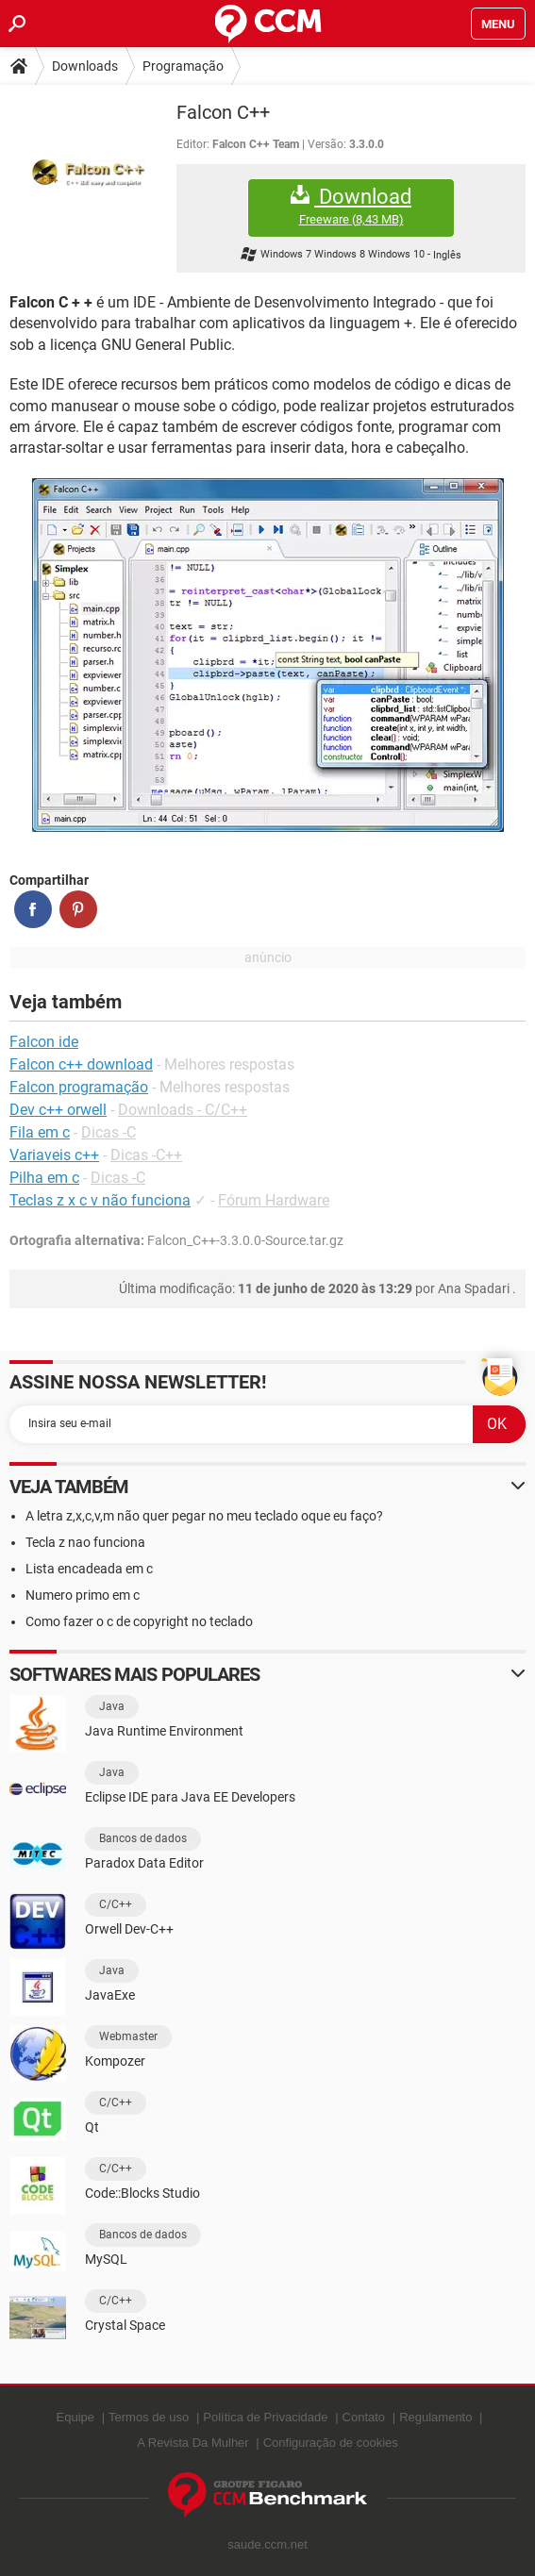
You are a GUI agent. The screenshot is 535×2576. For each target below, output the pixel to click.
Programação (183, 66)
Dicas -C (108, 1132)
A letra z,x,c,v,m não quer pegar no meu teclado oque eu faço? (204, 1515)
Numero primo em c (82, 1595)
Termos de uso (149, 2417)
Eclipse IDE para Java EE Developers (190, 1796)
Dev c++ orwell (58, 1110)
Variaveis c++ (54, 1155)
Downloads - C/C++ (182, 1110)
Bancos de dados (143, 1838)
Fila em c (39, 1132)
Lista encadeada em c (89, 1568)
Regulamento (435, 2417)
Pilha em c (44, 1178)
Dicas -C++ (146, 1155)
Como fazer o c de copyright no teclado (139, 1621)
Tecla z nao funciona (85, 1542)
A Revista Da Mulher (193, 2442)
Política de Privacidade (265, 2417)
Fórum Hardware (273, 1200)
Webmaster (128, 2036)
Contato (364, 2417)
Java (112, 1706)
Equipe (75, 2417)
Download (351, 206)
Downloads (85, 66)
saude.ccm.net (267, 2544)
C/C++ (115, 1904)
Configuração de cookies (330, 2442)
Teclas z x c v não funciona (100, 1200)
